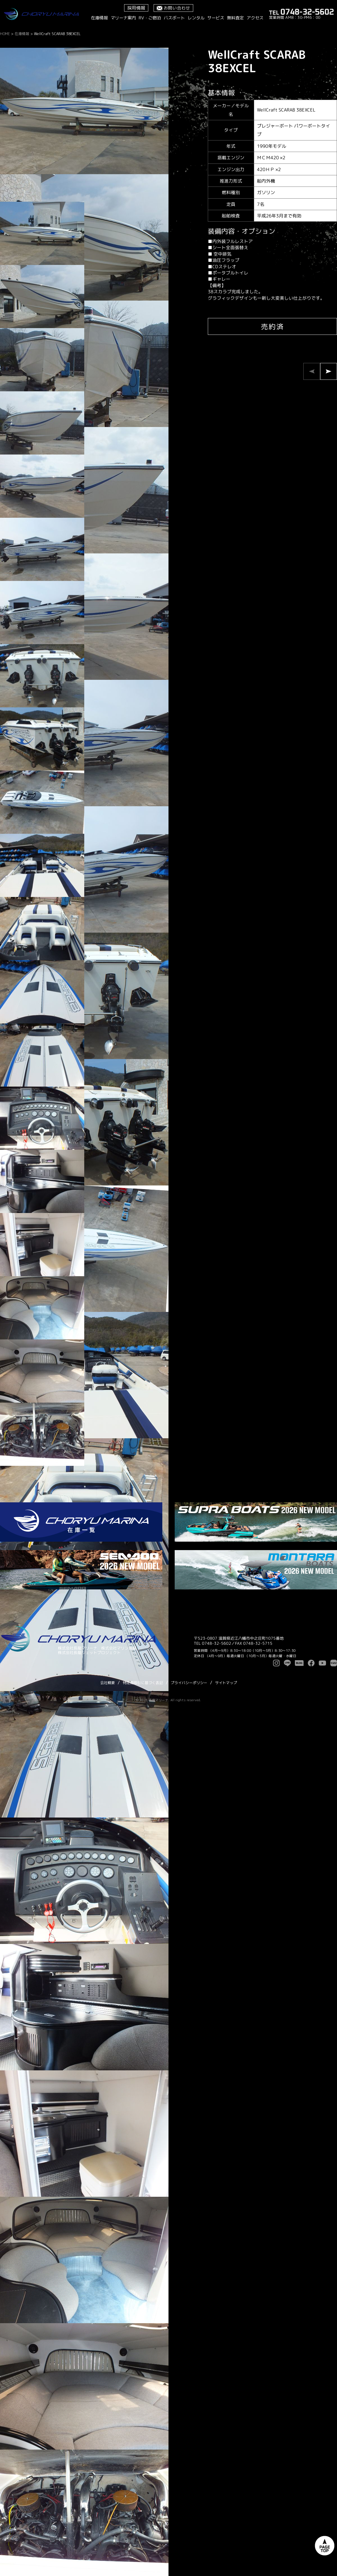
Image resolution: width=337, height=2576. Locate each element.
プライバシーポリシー (189, 1682)
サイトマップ (226, 1682)
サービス (215, 18)
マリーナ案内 (123, 18)
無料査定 (235, 18)
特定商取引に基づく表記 (143, 1682)
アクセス (255, 18)
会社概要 (107, 1682)
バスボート (174, 18)
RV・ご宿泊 (150, 18)
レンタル (196, 18)
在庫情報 (99, 18)
